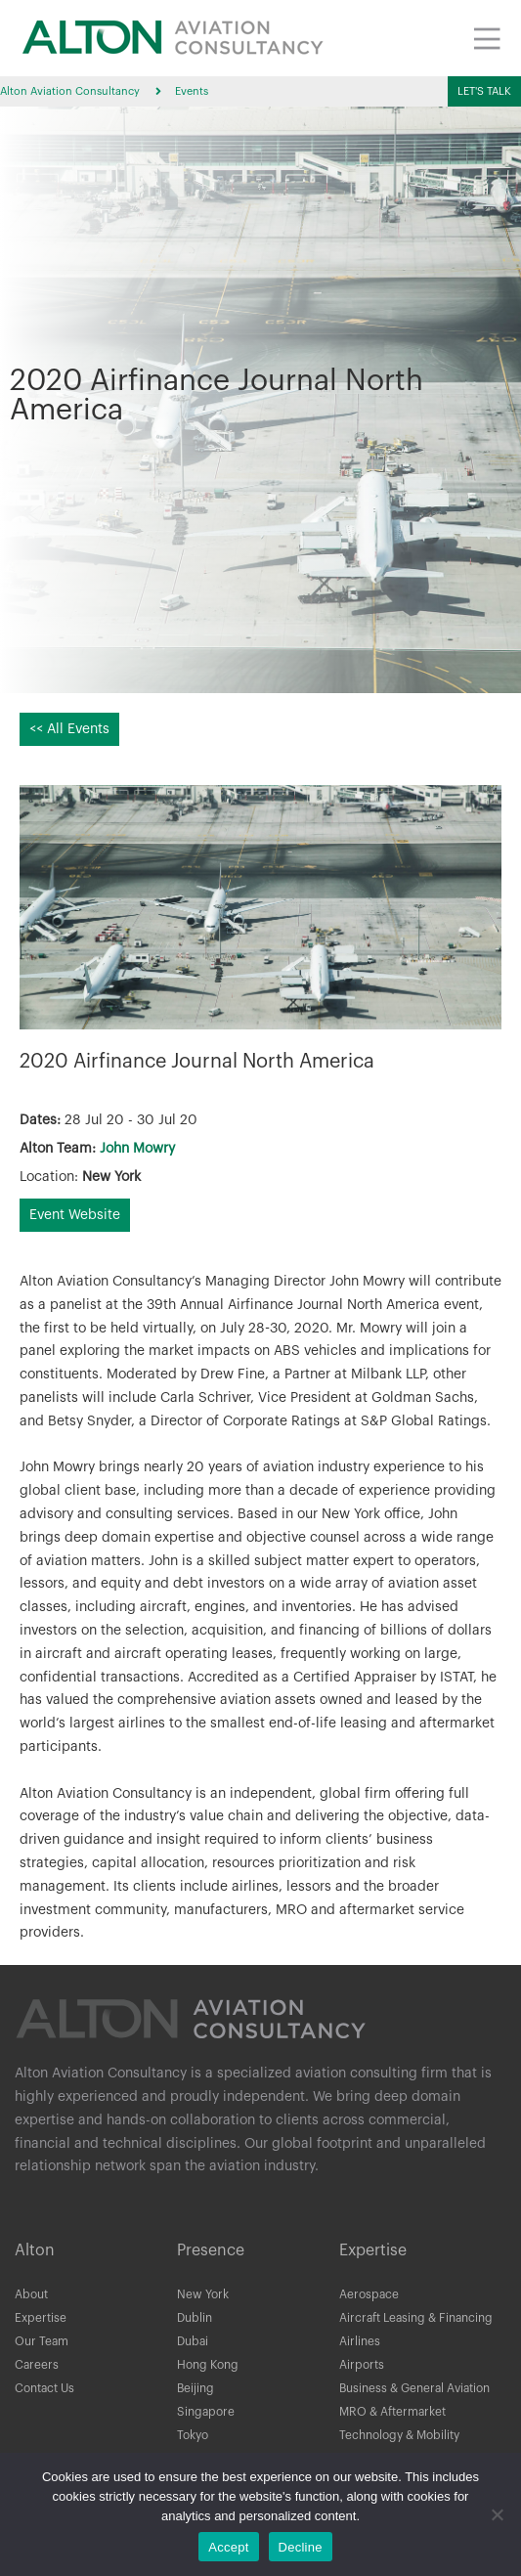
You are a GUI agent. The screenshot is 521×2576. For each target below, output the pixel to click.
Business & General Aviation (414, 2388)
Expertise (40, 2318)
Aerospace (369, 2294)
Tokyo (192, 2435)
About (31, 2294)
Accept (228, 2547)
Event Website (74, 1215)
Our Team (41, 2341)
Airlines (359, 2341)
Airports (361, 2365)
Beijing (195, 2388)
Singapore (206, 2412)
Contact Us (44, 2388)
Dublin (194, 2318)
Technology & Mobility (399, 2435)
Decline (301, 2547)
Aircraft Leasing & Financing (416, 2318)
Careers (37, 2365)
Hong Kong (208, 2365)
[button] (484, 91)
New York (203, 2294)
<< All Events (69, 729)
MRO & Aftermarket (392, 2412)
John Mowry (137, 1149)
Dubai (192, 2341)
